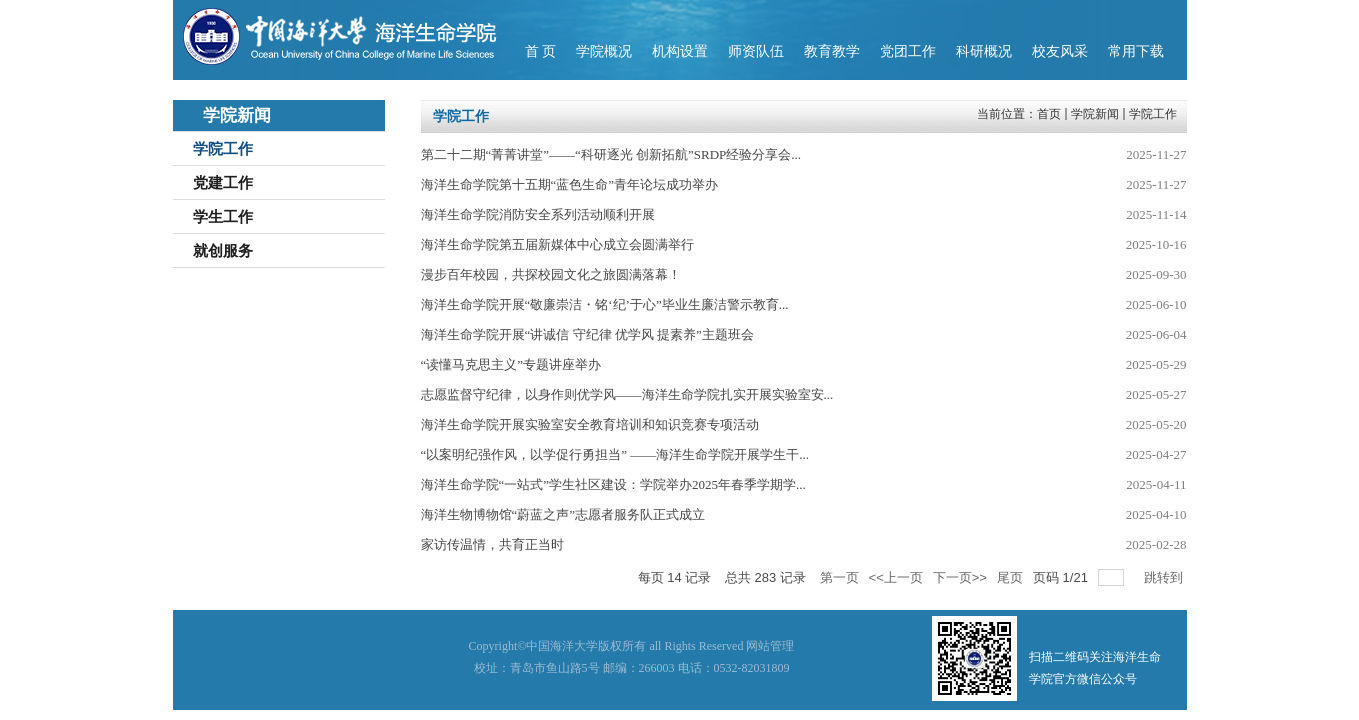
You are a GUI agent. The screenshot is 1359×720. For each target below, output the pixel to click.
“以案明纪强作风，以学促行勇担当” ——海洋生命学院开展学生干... (615, 454)
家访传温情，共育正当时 (492, 544)
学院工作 (1153, 114)
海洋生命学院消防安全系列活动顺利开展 (538, 214)
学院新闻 (1095, 114)
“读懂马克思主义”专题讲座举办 (511, 364)
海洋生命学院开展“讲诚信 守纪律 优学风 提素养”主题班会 (587, 334)
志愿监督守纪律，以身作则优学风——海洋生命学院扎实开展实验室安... (627, 394)
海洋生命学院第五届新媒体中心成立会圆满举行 (557, 244)
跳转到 (1165, 577)
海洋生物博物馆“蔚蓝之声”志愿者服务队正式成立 (563, 514)
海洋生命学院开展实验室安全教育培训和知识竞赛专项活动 (590, 424)
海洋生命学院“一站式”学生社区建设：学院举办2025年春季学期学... (613, 484)
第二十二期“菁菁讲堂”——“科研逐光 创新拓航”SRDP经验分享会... (611, 154)
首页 (1049, 114)
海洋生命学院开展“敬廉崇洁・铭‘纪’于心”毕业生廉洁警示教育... (605, 304)
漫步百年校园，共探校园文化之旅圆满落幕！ (551, 274)
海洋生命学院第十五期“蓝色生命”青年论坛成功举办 (570, 184)
